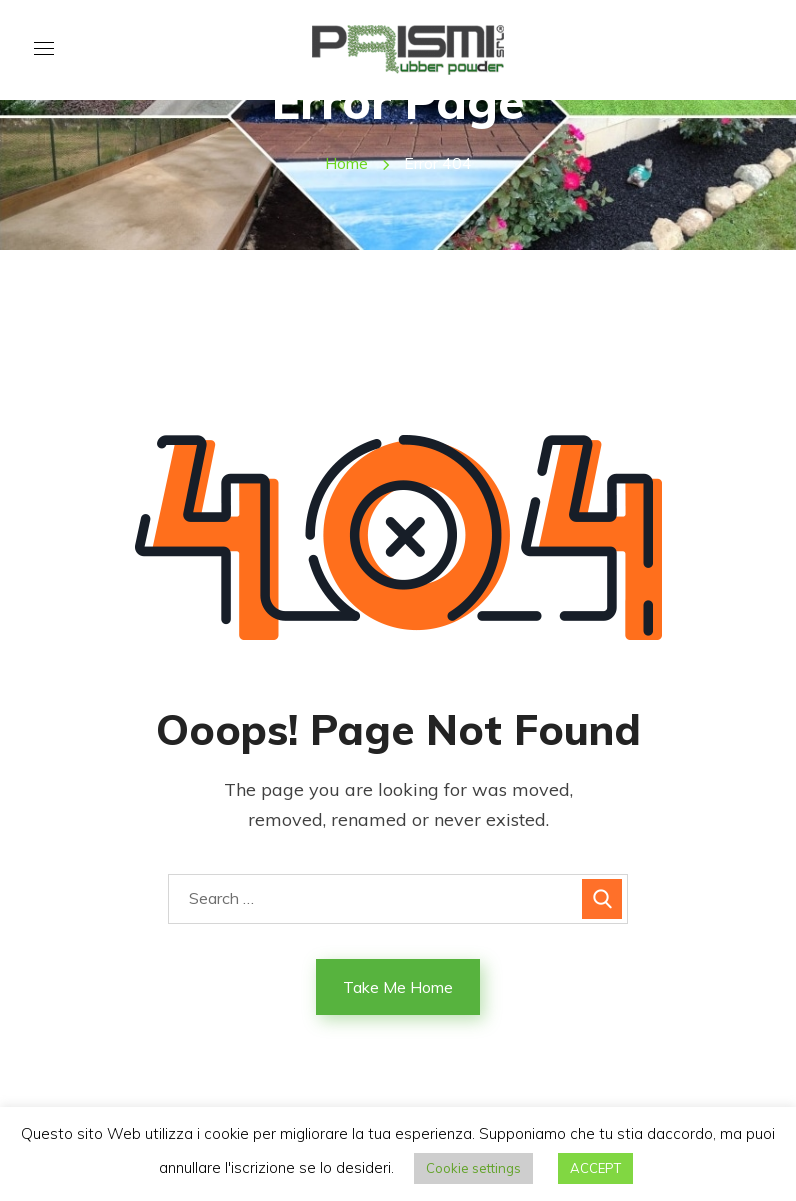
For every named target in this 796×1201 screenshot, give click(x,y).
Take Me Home (398, 987)
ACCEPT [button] (595, 1168)
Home (346, 163)
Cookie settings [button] (473, 1168)
